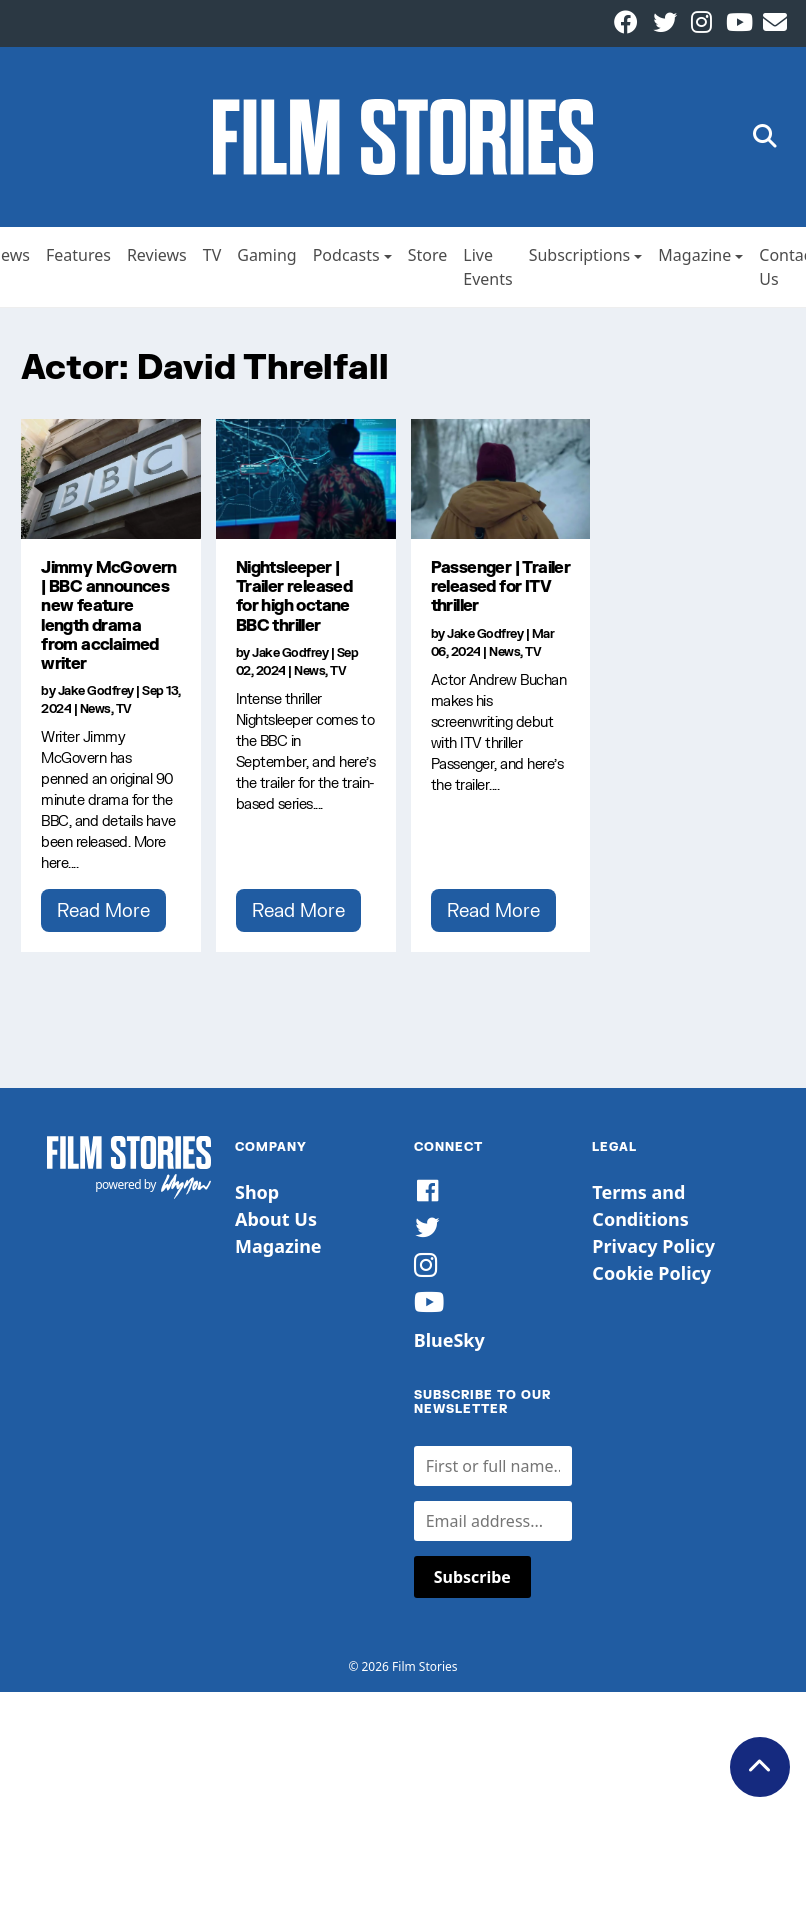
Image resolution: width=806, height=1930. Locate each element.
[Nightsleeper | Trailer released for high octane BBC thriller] (306, 479)
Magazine (694, 255)
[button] (765, 137)
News (95, 708)
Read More (103, 910)
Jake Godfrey (96, 690)
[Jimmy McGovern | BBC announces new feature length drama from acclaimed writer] (111, 479)
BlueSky (449, 1340)
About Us (276, 1219)
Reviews (157, 255)
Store (428, 255)
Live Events (487, 267)
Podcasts (346, 255)
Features (78, 255)
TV (212, 255)
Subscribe (472, 1577)
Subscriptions (580, 255)
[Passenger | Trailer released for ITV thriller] (501, 479)
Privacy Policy (653, 1246)
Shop (257, 1192)
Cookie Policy (651, 1273)
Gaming (266, 255)
